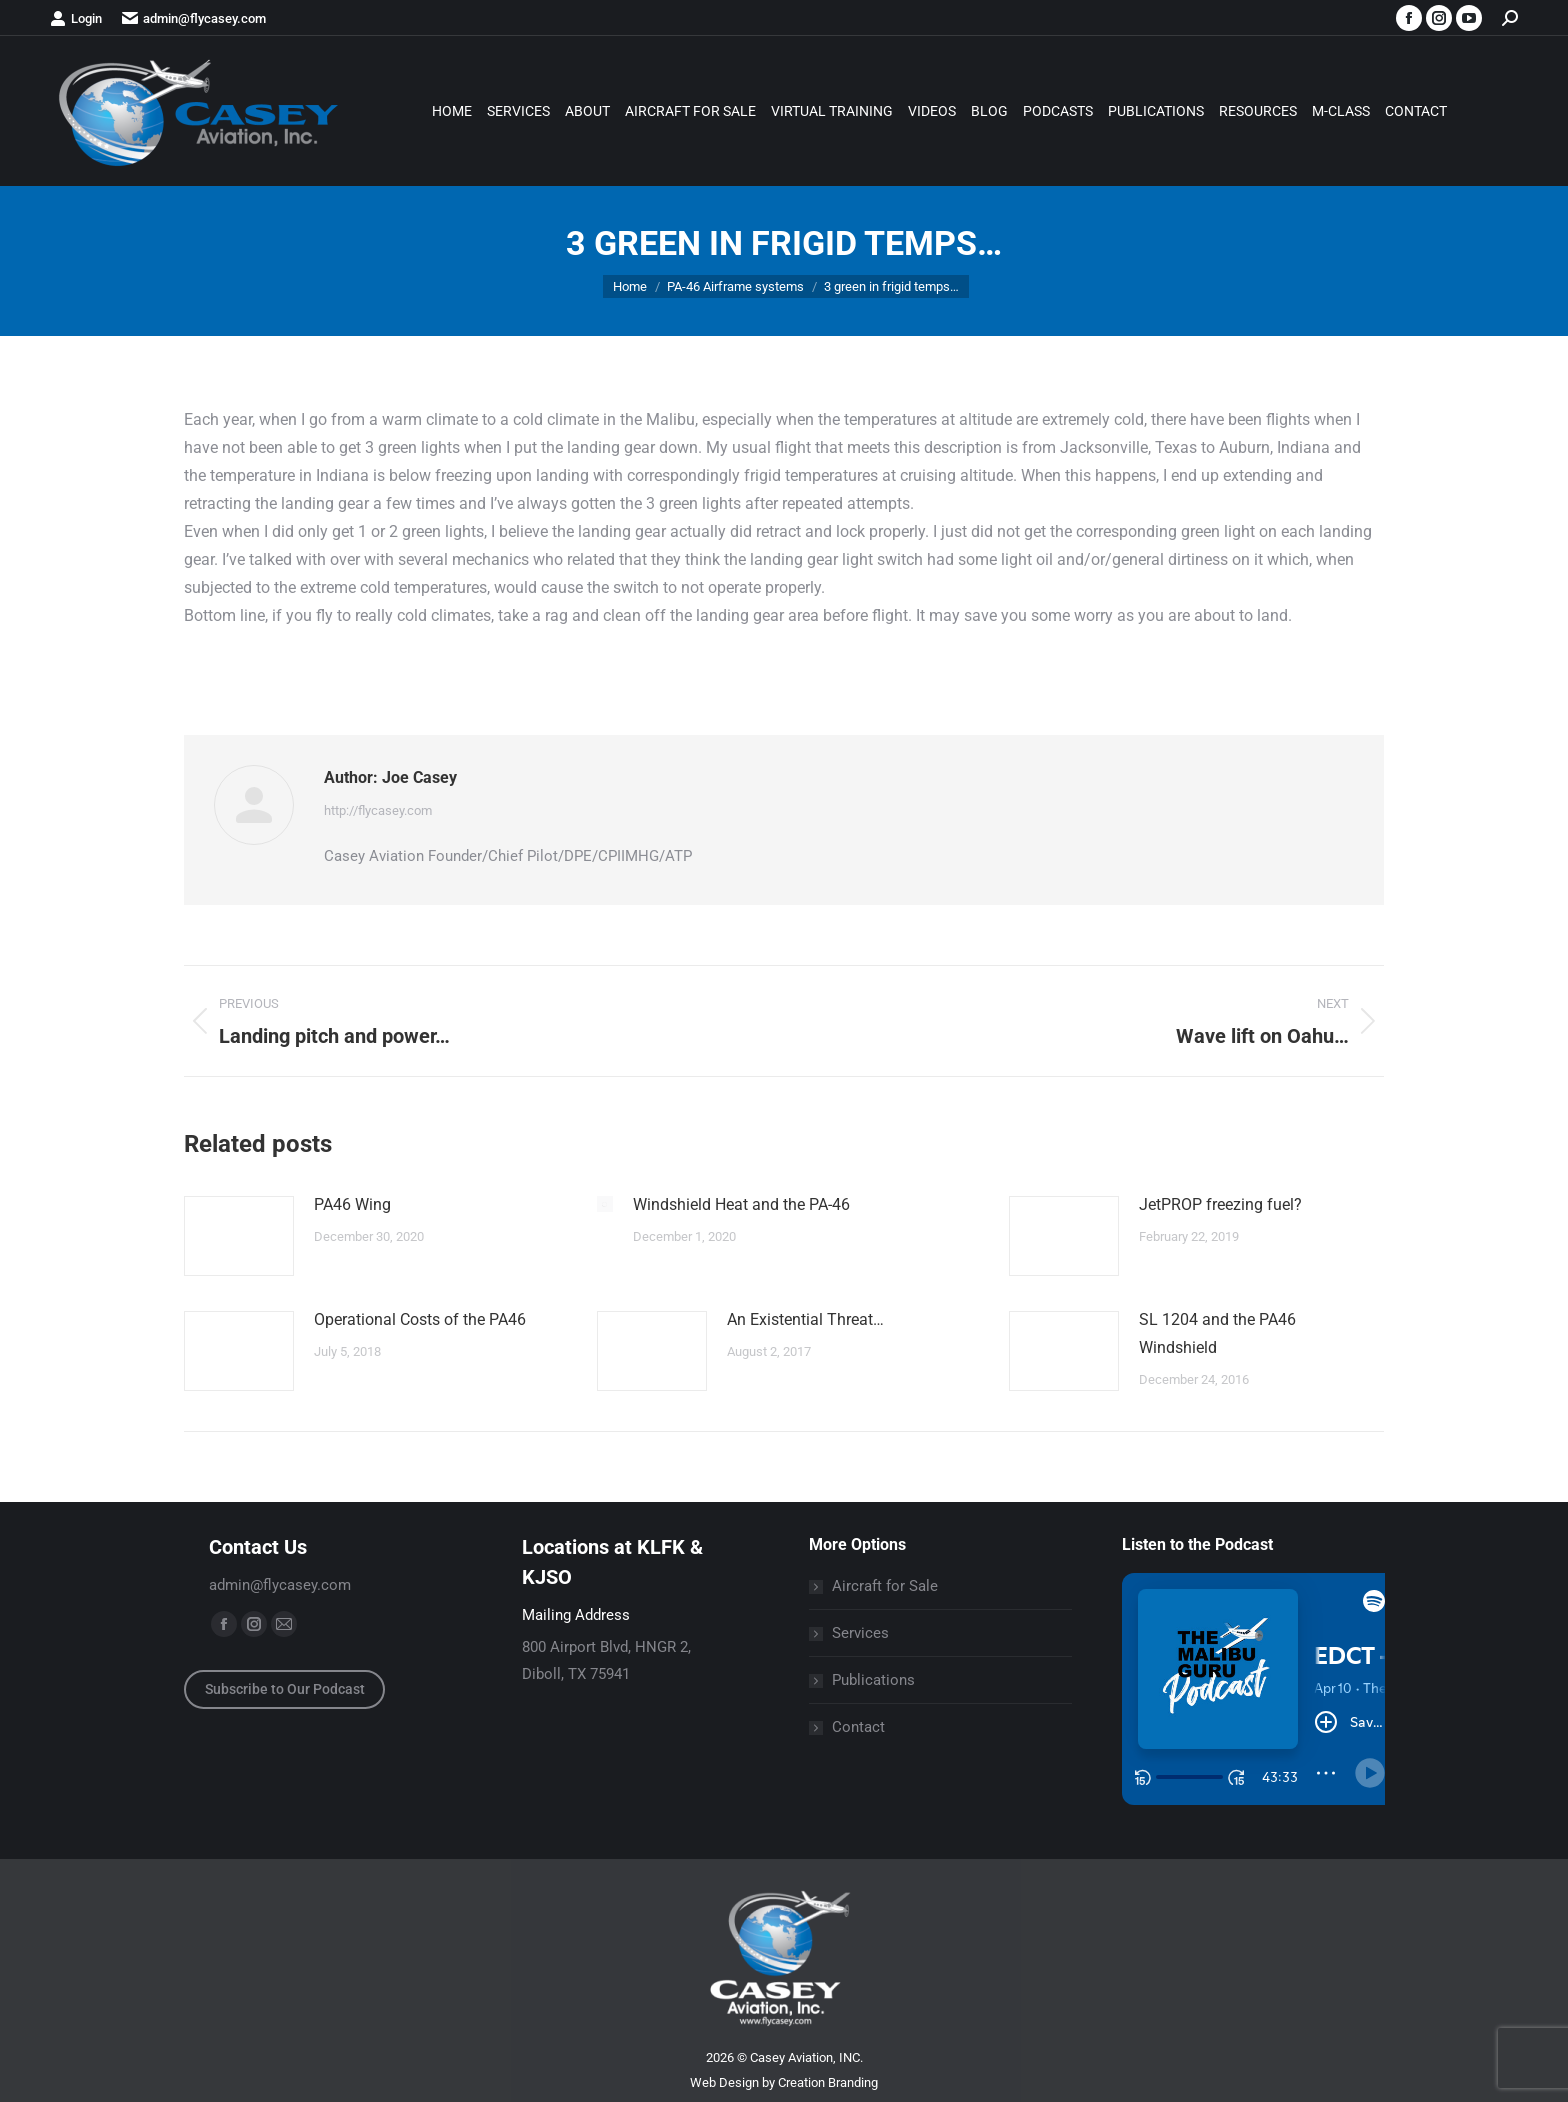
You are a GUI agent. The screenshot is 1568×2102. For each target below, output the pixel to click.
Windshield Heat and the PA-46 (741, 1204)
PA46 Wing (352, 1204)
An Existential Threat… (805, 1319)
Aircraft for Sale (885, 1586)
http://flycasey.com (378, 810)
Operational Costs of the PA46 (420, 1319)
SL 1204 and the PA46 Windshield (1217, 1333)
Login (76, 18)
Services (860, 1633)
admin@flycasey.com (194, 18)
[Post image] (239, 1236)
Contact (858, 1727)
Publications (873, 1680)
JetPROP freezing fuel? (1220, 1204)
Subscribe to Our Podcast (285, 1689)
